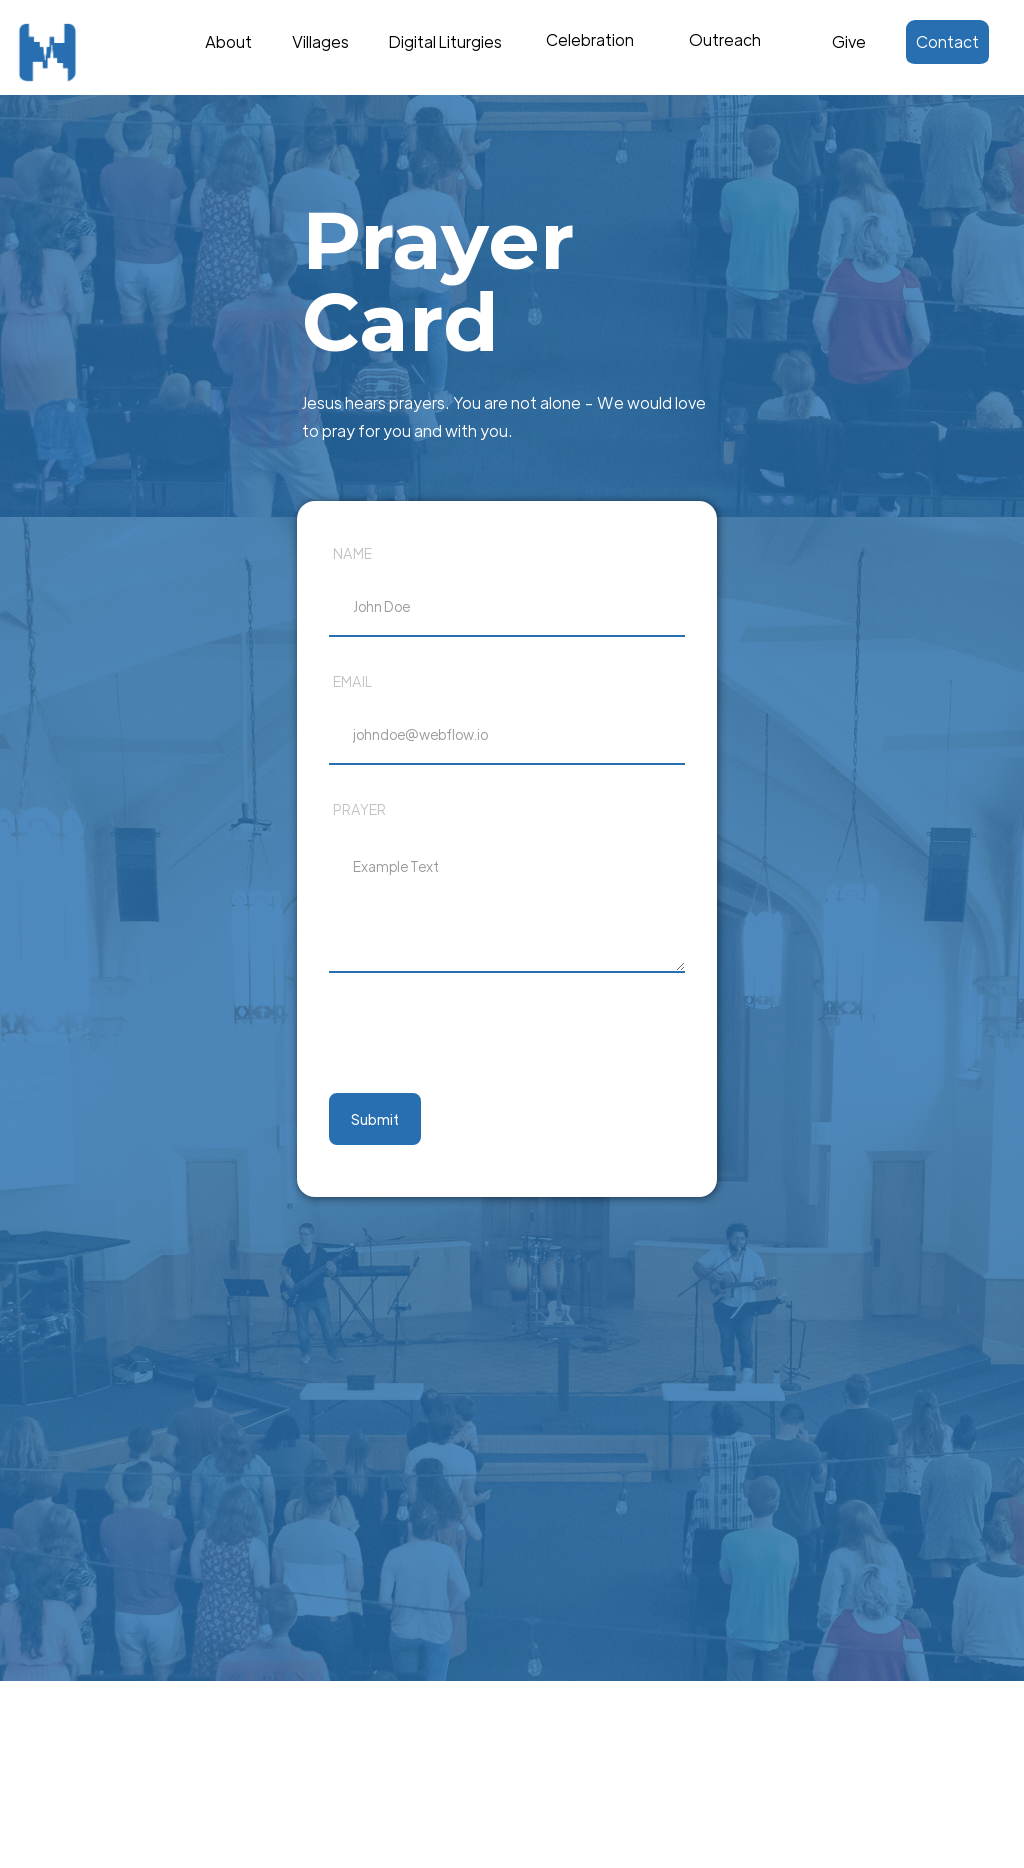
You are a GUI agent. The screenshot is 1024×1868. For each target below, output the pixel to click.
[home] (85, 52)
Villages (320, 41)
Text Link (594, 36)
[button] (589, 52)
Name (352, 553)
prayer (359, 809)
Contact (947, 41)
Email (352, 681)
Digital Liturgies (445, 41)
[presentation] (481, 1036)
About (228, 41)
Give (849, 41)
